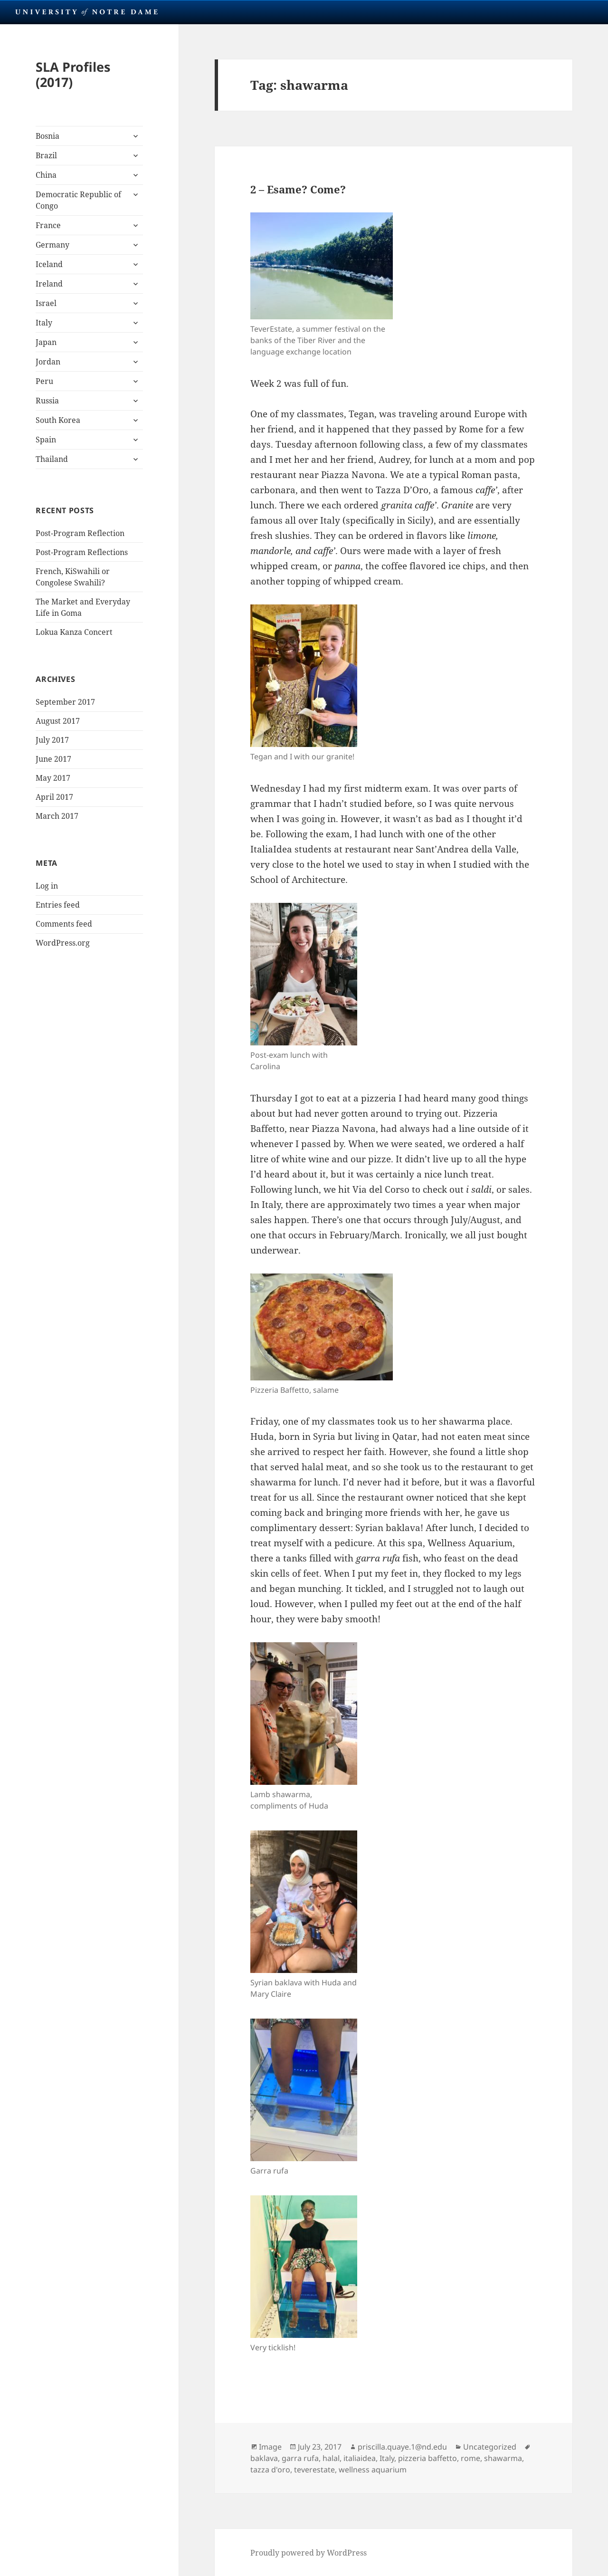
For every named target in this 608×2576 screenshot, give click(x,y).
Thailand (52, 459)
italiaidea (359, 2458)
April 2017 (54, 797)
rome (470, 2458)
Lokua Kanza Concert (74, 632)
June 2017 (53, 759)
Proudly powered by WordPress (308, 2552)
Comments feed (64, 924)
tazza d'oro (270, 2469)
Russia (47, 400)
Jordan (48, 361)
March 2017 (57, 816)
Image (270, 2447)
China (46, 175)
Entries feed (58, 905)
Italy (44, 322)
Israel (46, 303)
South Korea (58, 420)
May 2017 (53, 778)
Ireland (49, 283)
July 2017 (52, 740)
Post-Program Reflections (82, 552)
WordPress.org (63, 943)
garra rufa (300, 2458)
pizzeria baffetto (427, 2458)
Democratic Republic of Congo (78, 200)
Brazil (46, 155)
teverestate (314, 2469)
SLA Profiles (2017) (73, 74)
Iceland (49, 264)
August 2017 (58, 721)
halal (331, 2458)
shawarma (503, 2458)
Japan (46, 342)
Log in (47, 886)
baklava (264, 2458)
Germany (52, 244)
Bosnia (47, 136)
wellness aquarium (373, 2469)
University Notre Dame (86, 12)
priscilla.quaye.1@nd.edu (402, 2447)
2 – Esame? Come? (298, 189)
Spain (46, 439)
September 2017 (65, 702)
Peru (44, 381)
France (48, 225)
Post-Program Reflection (80, 533)
